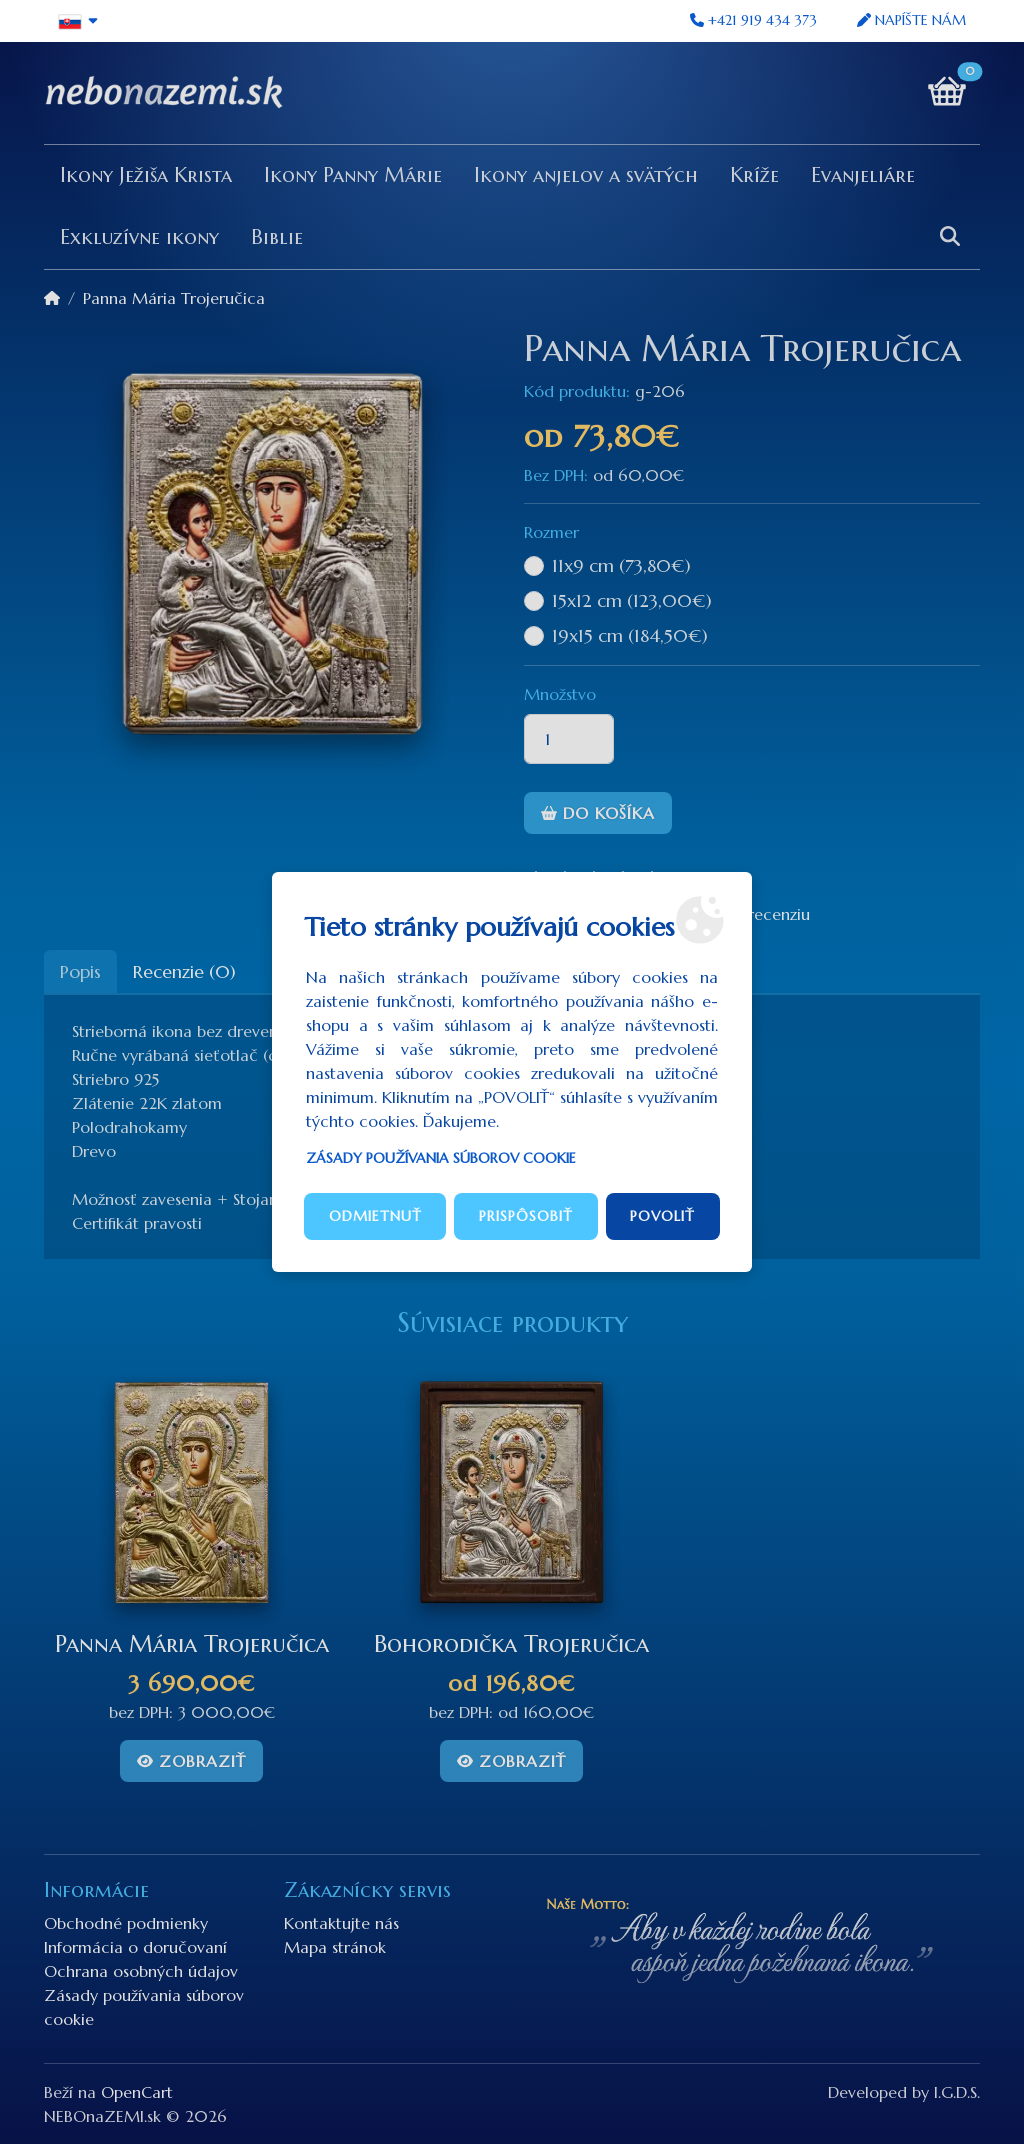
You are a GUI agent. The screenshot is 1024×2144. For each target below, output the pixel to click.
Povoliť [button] (662, 1216)
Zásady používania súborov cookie (441, 1158)
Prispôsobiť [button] (526, 1216)
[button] (78, 21)
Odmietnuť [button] (375, 1216)
